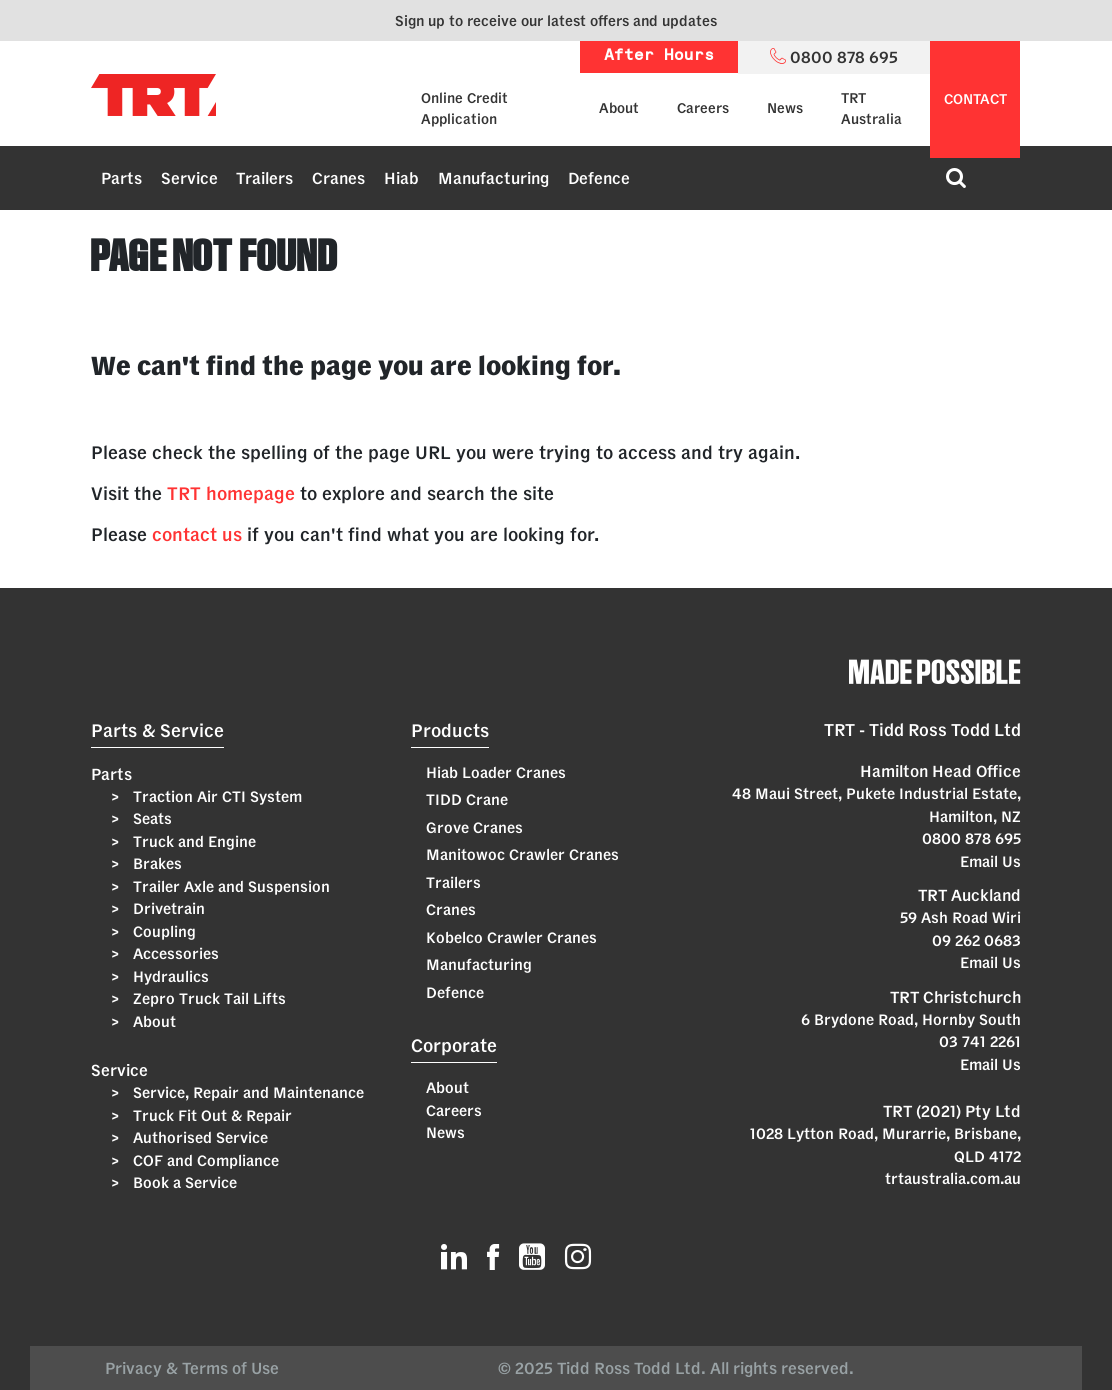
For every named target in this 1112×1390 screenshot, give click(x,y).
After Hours (659, 56)
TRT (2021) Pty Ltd (952, 1111)
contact (975, 99)
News (785, 108)
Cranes (338, 178)
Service (189, 178)
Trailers (264, 178)
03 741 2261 (980, 1041)
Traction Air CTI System (215, 796)
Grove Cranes (474, 827)
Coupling (162, 931)
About (619, 108)
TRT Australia (871, 108)
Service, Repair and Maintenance (246, 1092)
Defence (599, 178)
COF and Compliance (204, 1160)
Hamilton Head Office (940, 771)
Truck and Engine (192, 841)
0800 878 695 (971, 838)
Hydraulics (169, 976)
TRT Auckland (969, 895)
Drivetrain (167, 908)
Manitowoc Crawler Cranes (522, 854)
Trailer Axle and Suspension (229, 886)
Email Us (990, 861)
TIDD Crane (467, 799)
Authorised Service (198, 1137)
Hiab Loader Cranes (496, 772)
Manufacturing (493, 178)
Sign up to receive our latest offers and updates (556, 20)
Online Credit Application (464, 108)
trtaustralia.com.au (953, 1178)
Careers (703, 108)
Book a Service (183, 1182)
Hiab (401, 178)
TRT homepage (231, 493)
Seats (150, 818)
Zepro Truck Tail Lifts (207, 998)
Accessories (174, 953)
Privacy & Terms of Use (196, 1368)
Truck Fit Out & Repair (210, 1115)
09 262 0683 (976, 940)
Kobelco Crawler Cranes (511, 937)
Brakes (155, 863)
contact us (197, 534)
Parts (121, 178)
